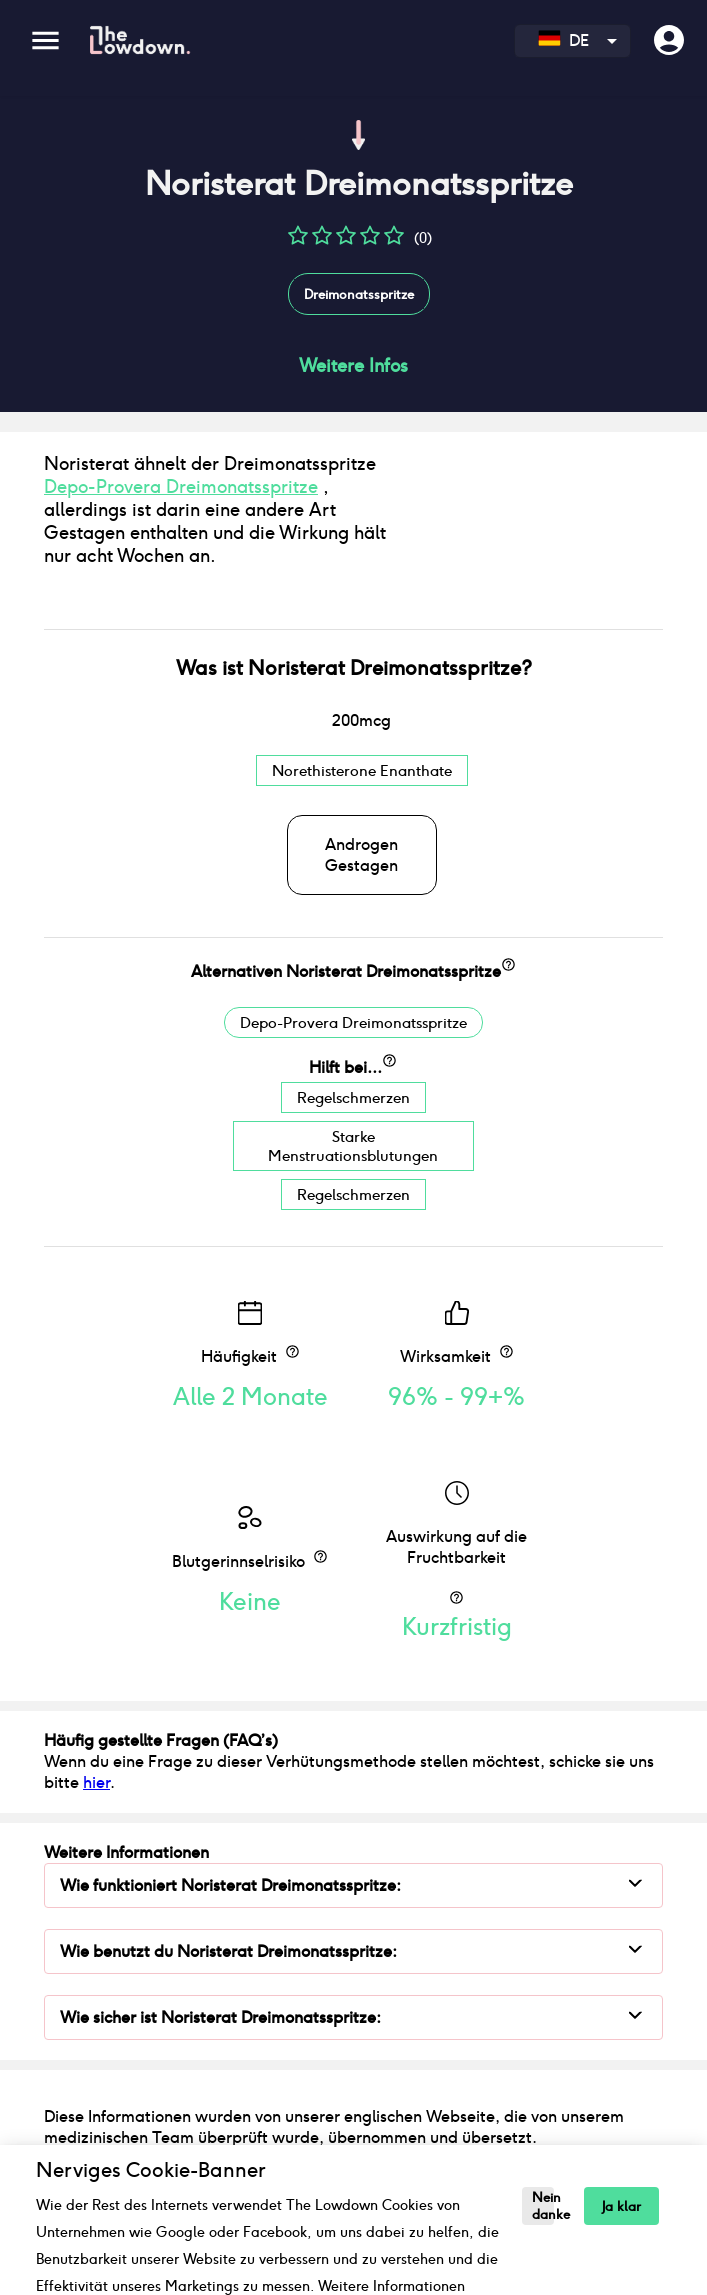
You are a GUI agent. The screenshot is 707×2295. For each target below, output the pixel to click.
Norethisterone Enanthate (362, 825)
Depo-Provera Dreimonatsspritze (181, 513)
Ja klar (621, 2206)
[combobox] (572, 41)
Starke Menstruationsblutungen (353, 1201)
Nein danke (543, 2206)
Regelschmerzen (353, 1152)
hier (96, 1837)
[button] (298, 242)
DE (563, 40)
